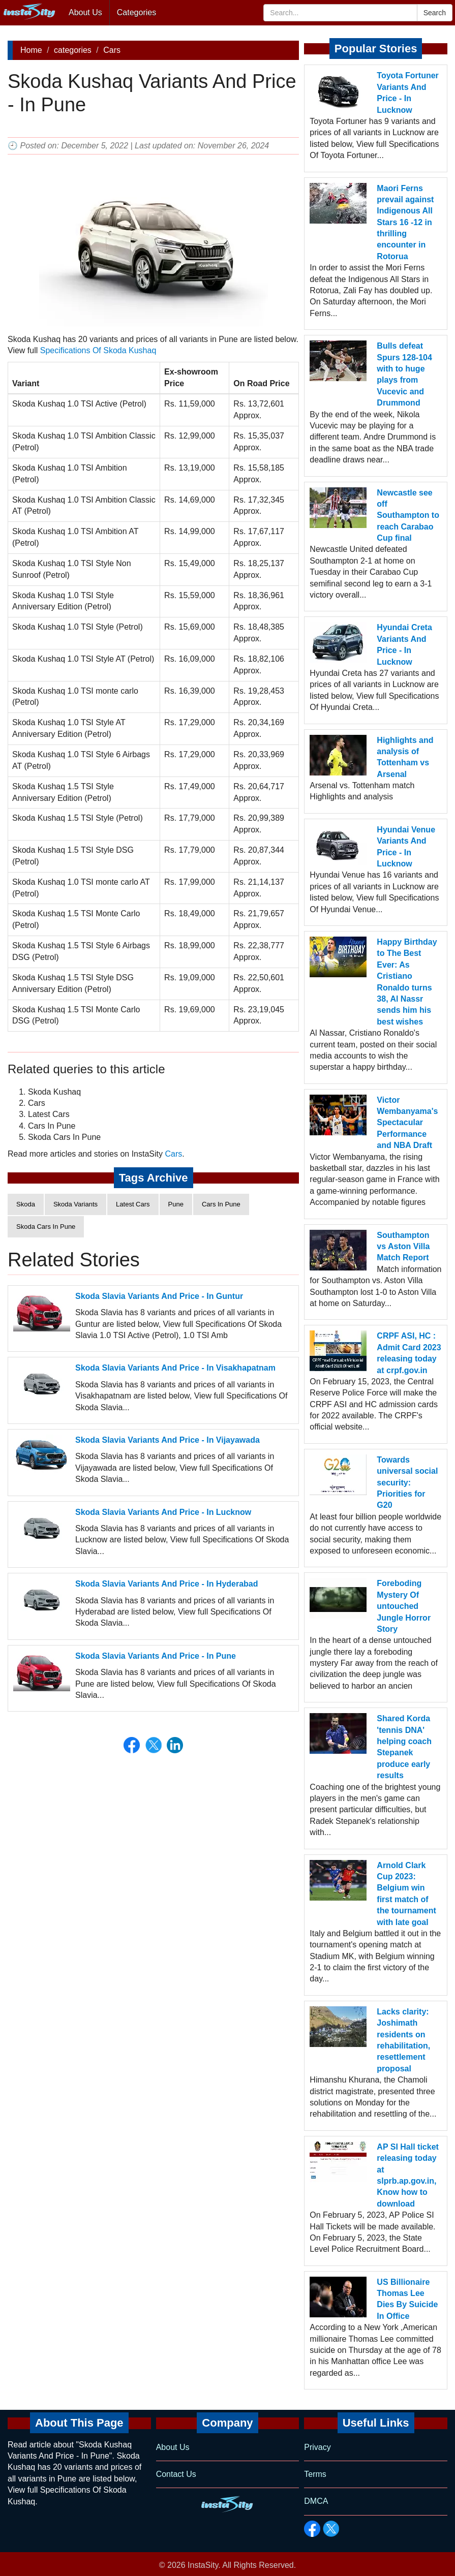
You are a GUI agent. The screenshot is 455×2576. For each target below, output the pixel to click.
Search (434, 13)
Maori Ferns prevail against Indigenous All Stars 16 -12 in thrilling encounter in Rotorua (405, 222)
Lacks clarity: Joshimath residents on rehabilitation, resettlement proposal (403, 2040)
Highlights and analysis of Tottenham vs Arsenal (405, 757)
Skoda (25, 1204)
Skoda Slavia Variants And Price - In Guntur (159, 1296)
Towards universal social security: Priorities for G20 (407, 1482)
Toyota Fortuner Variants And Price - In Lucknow (407, 92)
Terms (315, 2474)
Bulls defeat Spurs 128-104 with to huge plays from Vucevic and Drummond (404, 374)
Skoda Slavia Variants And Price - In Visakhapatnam (175, 1367)
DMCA (316, 2501)
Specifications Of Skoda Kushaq (98, 350)
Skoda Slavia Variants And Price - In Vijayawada (167, 1440)
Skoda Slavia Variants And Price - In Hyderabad (166, 1583)
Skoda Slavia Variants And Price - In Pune (155, 1656)
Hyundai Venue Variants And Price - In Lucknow (406, 846)
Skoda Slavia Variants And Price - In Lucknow (163, 1512)
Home (31, 50)
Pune (176, 1204)
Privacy (317, 2447)
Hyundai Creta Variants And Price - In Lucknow (404, 644)
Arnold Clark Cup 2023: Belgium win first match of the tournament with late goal (406, 1894)
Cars (111, 50)
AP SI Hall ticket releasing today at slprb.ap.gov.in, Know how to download (408, 2175)
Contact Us (176, 2474)
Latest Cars (132, 1204)
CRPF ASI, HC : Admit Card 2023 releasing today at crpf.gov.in (409, 1352)
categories (73, 50)
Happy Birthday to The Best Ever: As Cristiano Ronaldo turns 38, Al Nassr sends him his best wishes (407, 982)
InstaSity (203, 2565)
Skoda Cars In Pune (45, 1226)
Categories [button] (136, 12)
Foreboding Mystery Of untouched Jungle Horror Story (404, 1606)
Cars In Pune (221, 1204)
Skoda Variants (75, 1204)
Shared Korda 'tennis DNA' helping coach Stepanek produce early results (404, 1747)
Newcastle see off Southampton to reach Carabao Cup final (408, 515)
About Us (85, 12)
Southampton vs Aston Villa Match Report (403, 1246)
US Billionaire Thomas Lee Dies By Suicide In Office (407, 2299)
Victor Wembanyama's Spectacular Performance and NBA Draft (407, 1123)
